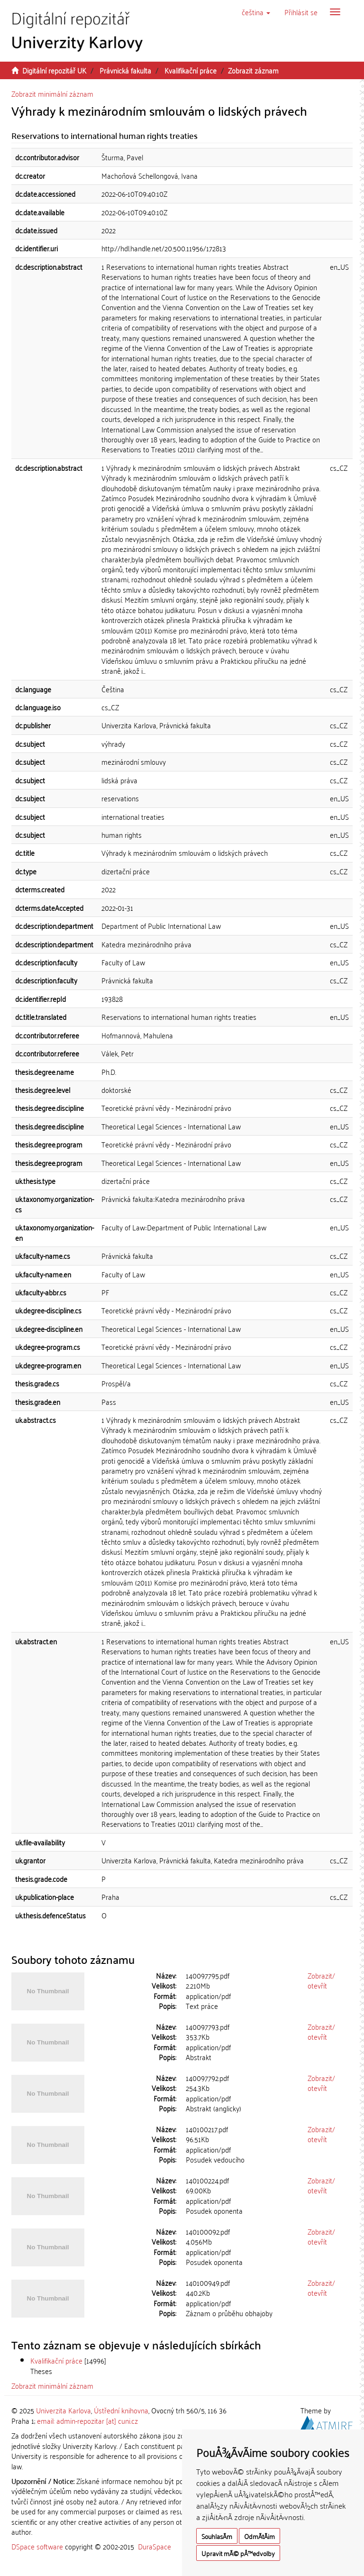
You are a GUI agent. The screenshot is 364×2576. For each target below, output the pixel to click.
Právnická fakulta (125, 70)
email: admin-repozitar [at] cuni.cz (87, 2420)
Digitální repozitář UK (54, 70)
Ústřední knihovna (121, 2410)
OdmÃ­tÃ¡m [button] (259, 2536)
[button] (256, 12)
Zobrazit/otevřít (321, 1980)
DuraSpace (154, 2546)
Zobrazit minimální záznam (52, 93)
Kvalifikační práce (190, 70)
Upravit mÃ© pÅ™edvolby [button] (238, 2553)
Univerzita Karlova (63, 2410)
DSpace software (37, 2546)
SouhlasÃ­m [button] (216, 2536)
